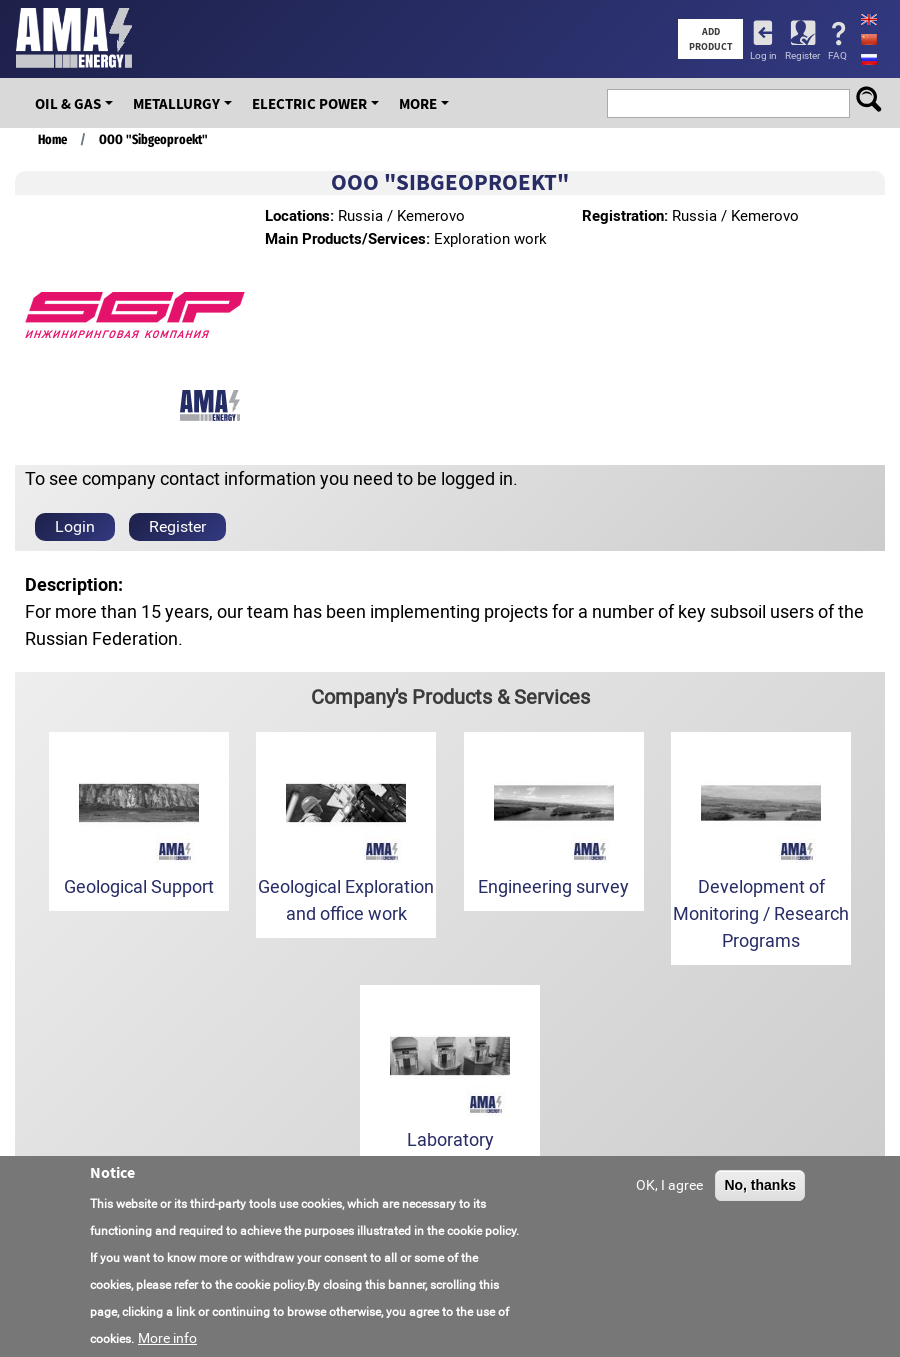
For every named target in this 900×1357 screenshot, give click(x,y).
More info (167, 1338)
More (418, 103)
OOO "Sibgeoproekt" (153, 139)
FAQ (837, 55)
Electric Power (309, 103)
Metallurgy (176, 103)
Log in (763, 55)
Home (52, 139)
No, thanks (760, 1185)
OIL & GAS (68, 103)
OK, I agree (669, 1185)
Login (75, 526)
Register (802, 55)
